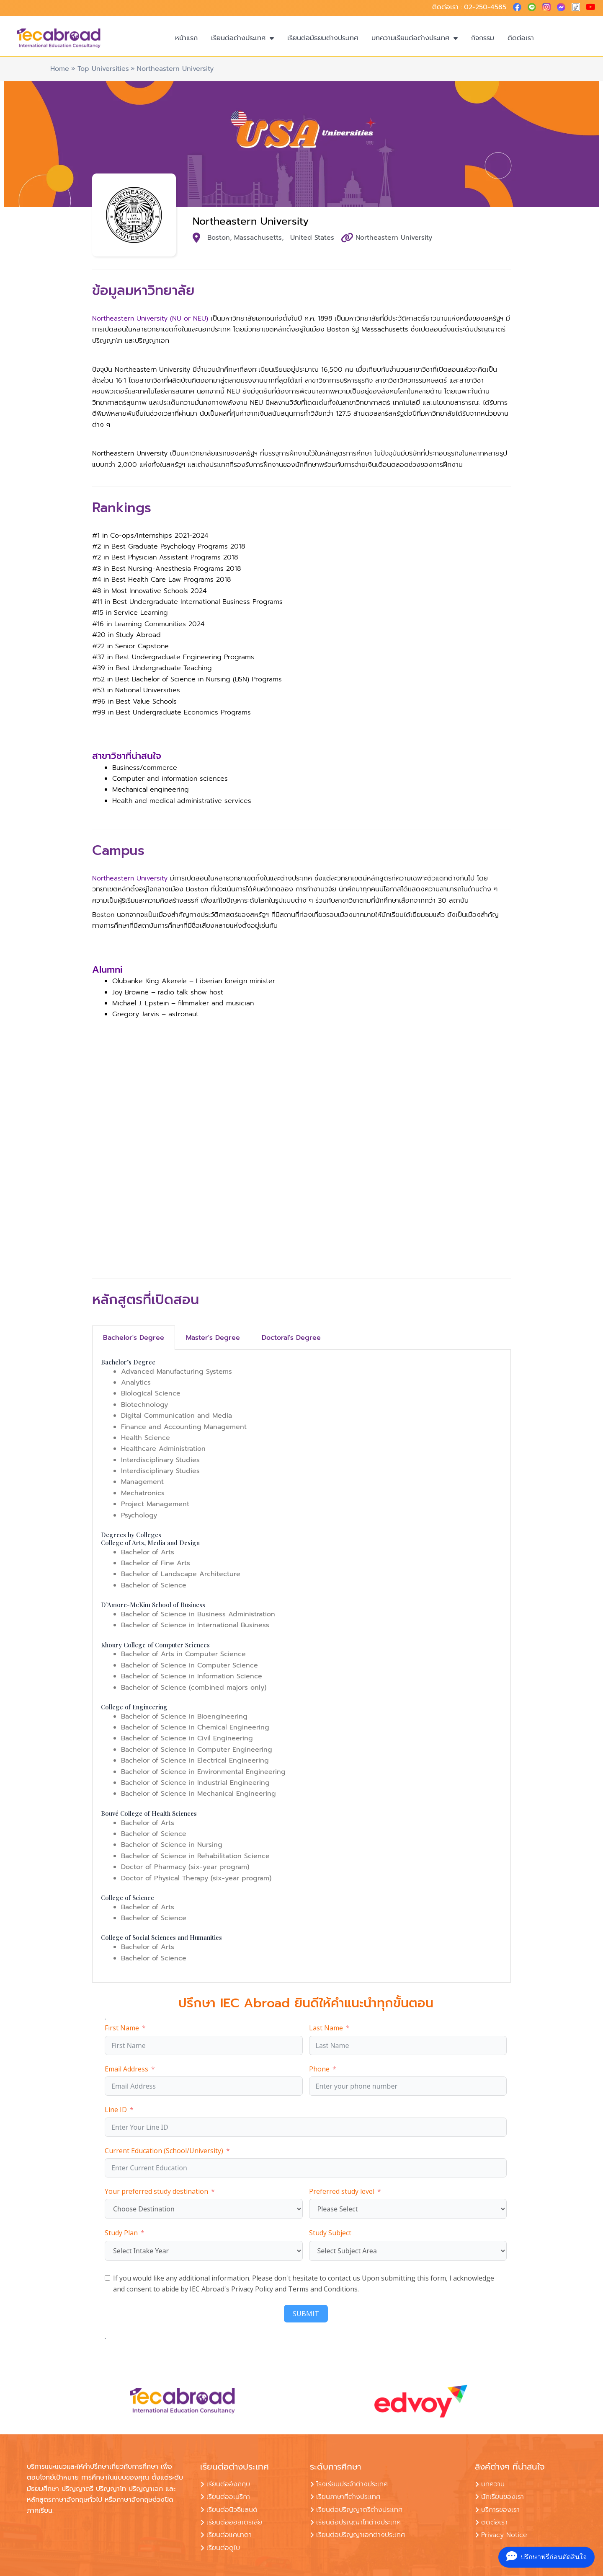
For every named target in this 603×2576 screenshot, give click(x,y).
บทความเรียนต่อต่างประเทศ (414, 38)
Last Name (326, 2027)
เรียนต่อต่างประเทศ (242, 38)
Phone (319, 2069)
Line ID (116, 2109)
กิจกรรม (482, 38)
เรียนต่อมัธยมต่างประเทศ (322, 38)
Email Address (126, 2069)
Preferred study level (341, 2191)
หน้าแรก (186, 38)
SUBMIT (306, 2313)
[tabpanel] (301, 1666)
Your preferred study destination (156, 2191)
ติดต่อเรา (521, 38)
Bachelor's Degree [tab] (133, 1338)
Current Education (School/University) (164, 2150)
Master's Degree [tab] (213, 1338)
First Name (122, 2027)
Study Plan (121, 2232)
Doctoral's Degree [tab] (291, 1338)
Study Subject (330, 2232)
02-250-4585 (485, 7)
